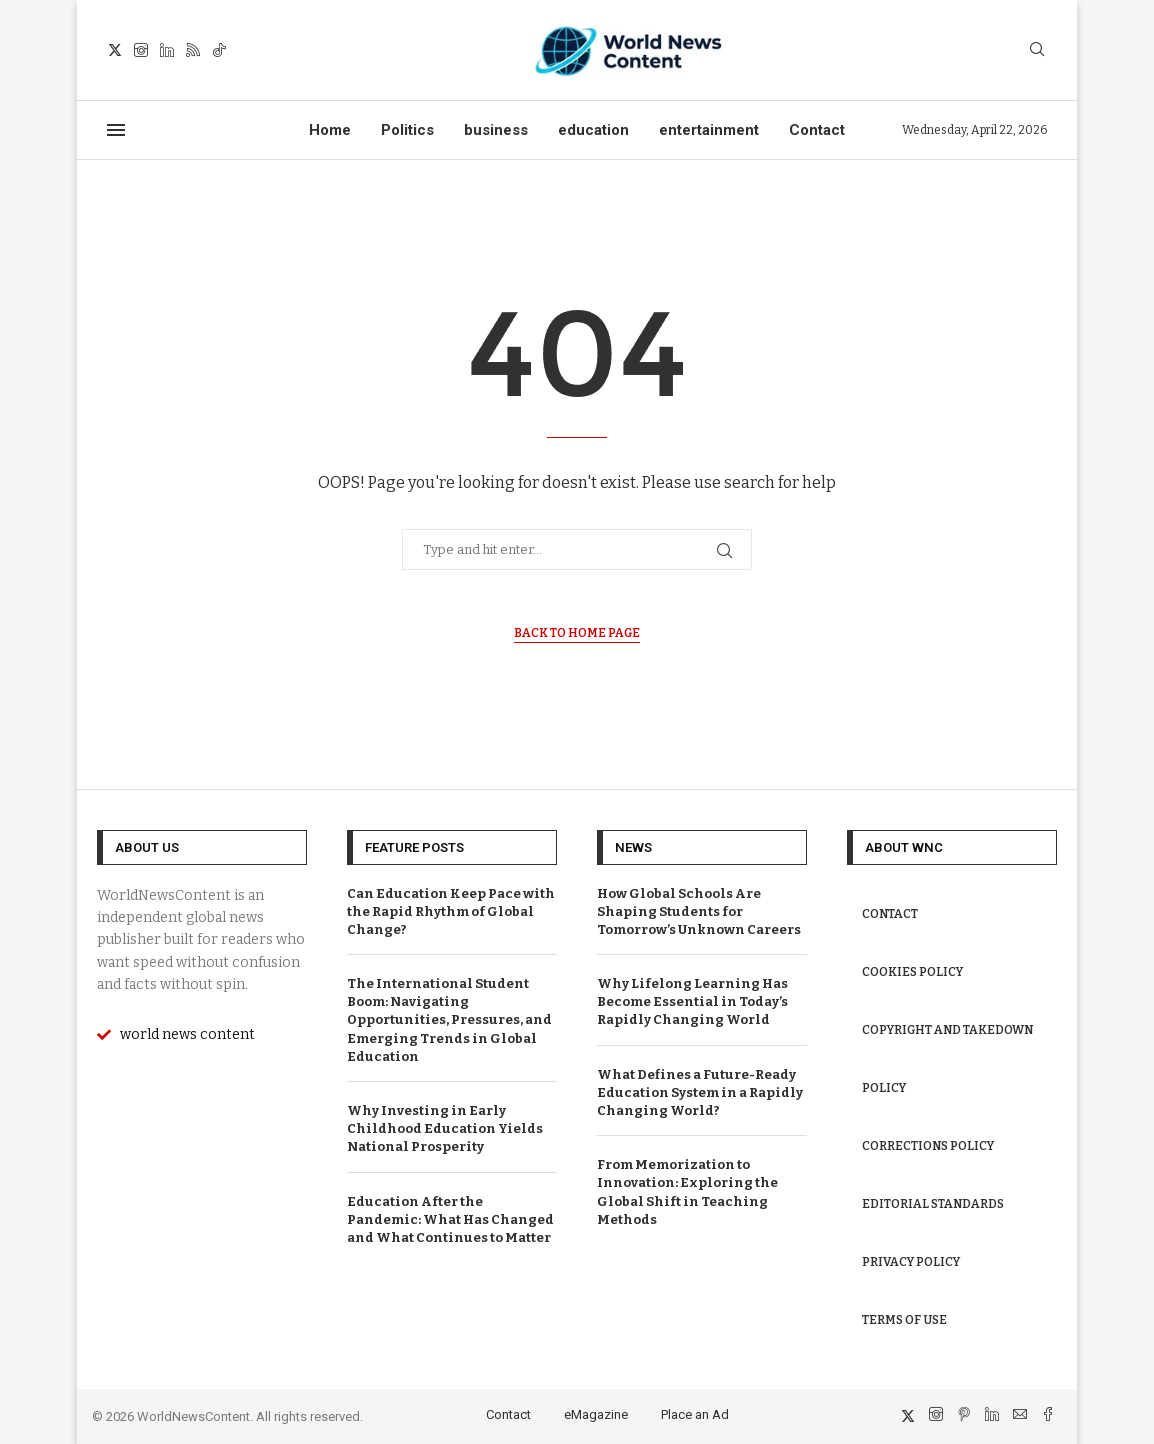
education (593, 130)
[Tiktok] (219, 50)
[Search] (1037, 50)
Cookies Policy (912, 972)
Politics (407, 130)
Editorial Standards (933, 1204)
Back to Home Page (577, 633)
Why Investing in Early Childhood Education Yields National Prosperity (445, 1128)
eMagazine (596, 1414)
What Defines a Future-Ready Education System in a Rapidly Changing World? (700, 1092)
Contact (817, 130)
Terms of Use (904, 1320)
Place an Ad (695, 1414)
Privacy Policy (911, 1262)
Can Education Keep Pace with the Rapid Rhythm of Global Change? (451, 911)
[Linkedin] (167, 50)
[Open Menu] (116, 130)
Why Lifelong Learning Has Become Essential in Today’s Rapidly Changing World (692, 1001)
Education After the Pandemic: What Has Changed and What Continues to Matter (450, 1219)
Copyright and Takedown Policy (947, 1059)
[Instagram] (141, 50)
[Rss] (193, 50)
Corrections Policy (928, 1146)
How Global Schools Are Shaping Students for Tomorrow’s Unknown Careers (699, 911)
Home (330, 130)
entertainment (709, 130)
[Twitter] (115, 50)
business (496, 130)
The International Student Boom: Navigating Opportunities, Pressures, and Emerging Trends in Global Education (449, 1020)
